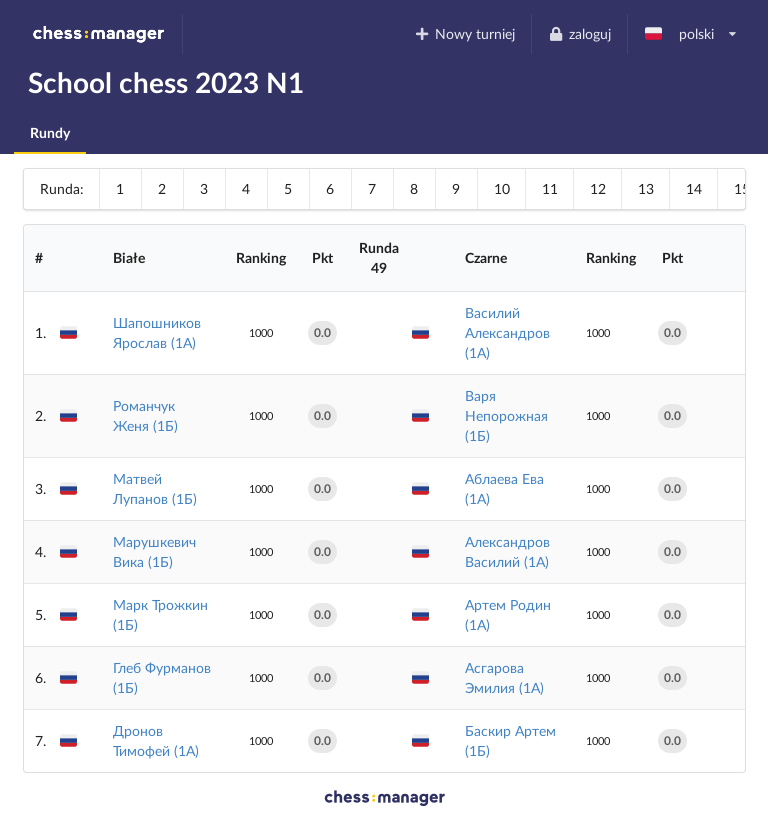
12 (598, 188)
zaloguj (579, 33)
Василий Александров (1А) (507, 332)
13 (646, 188)
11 (550, 188)
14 (694, 188)
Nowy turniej (465, 33)
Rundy (50, 132)
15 (742, 188)
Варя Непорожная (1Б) (506, 415)
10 (502, 188)
